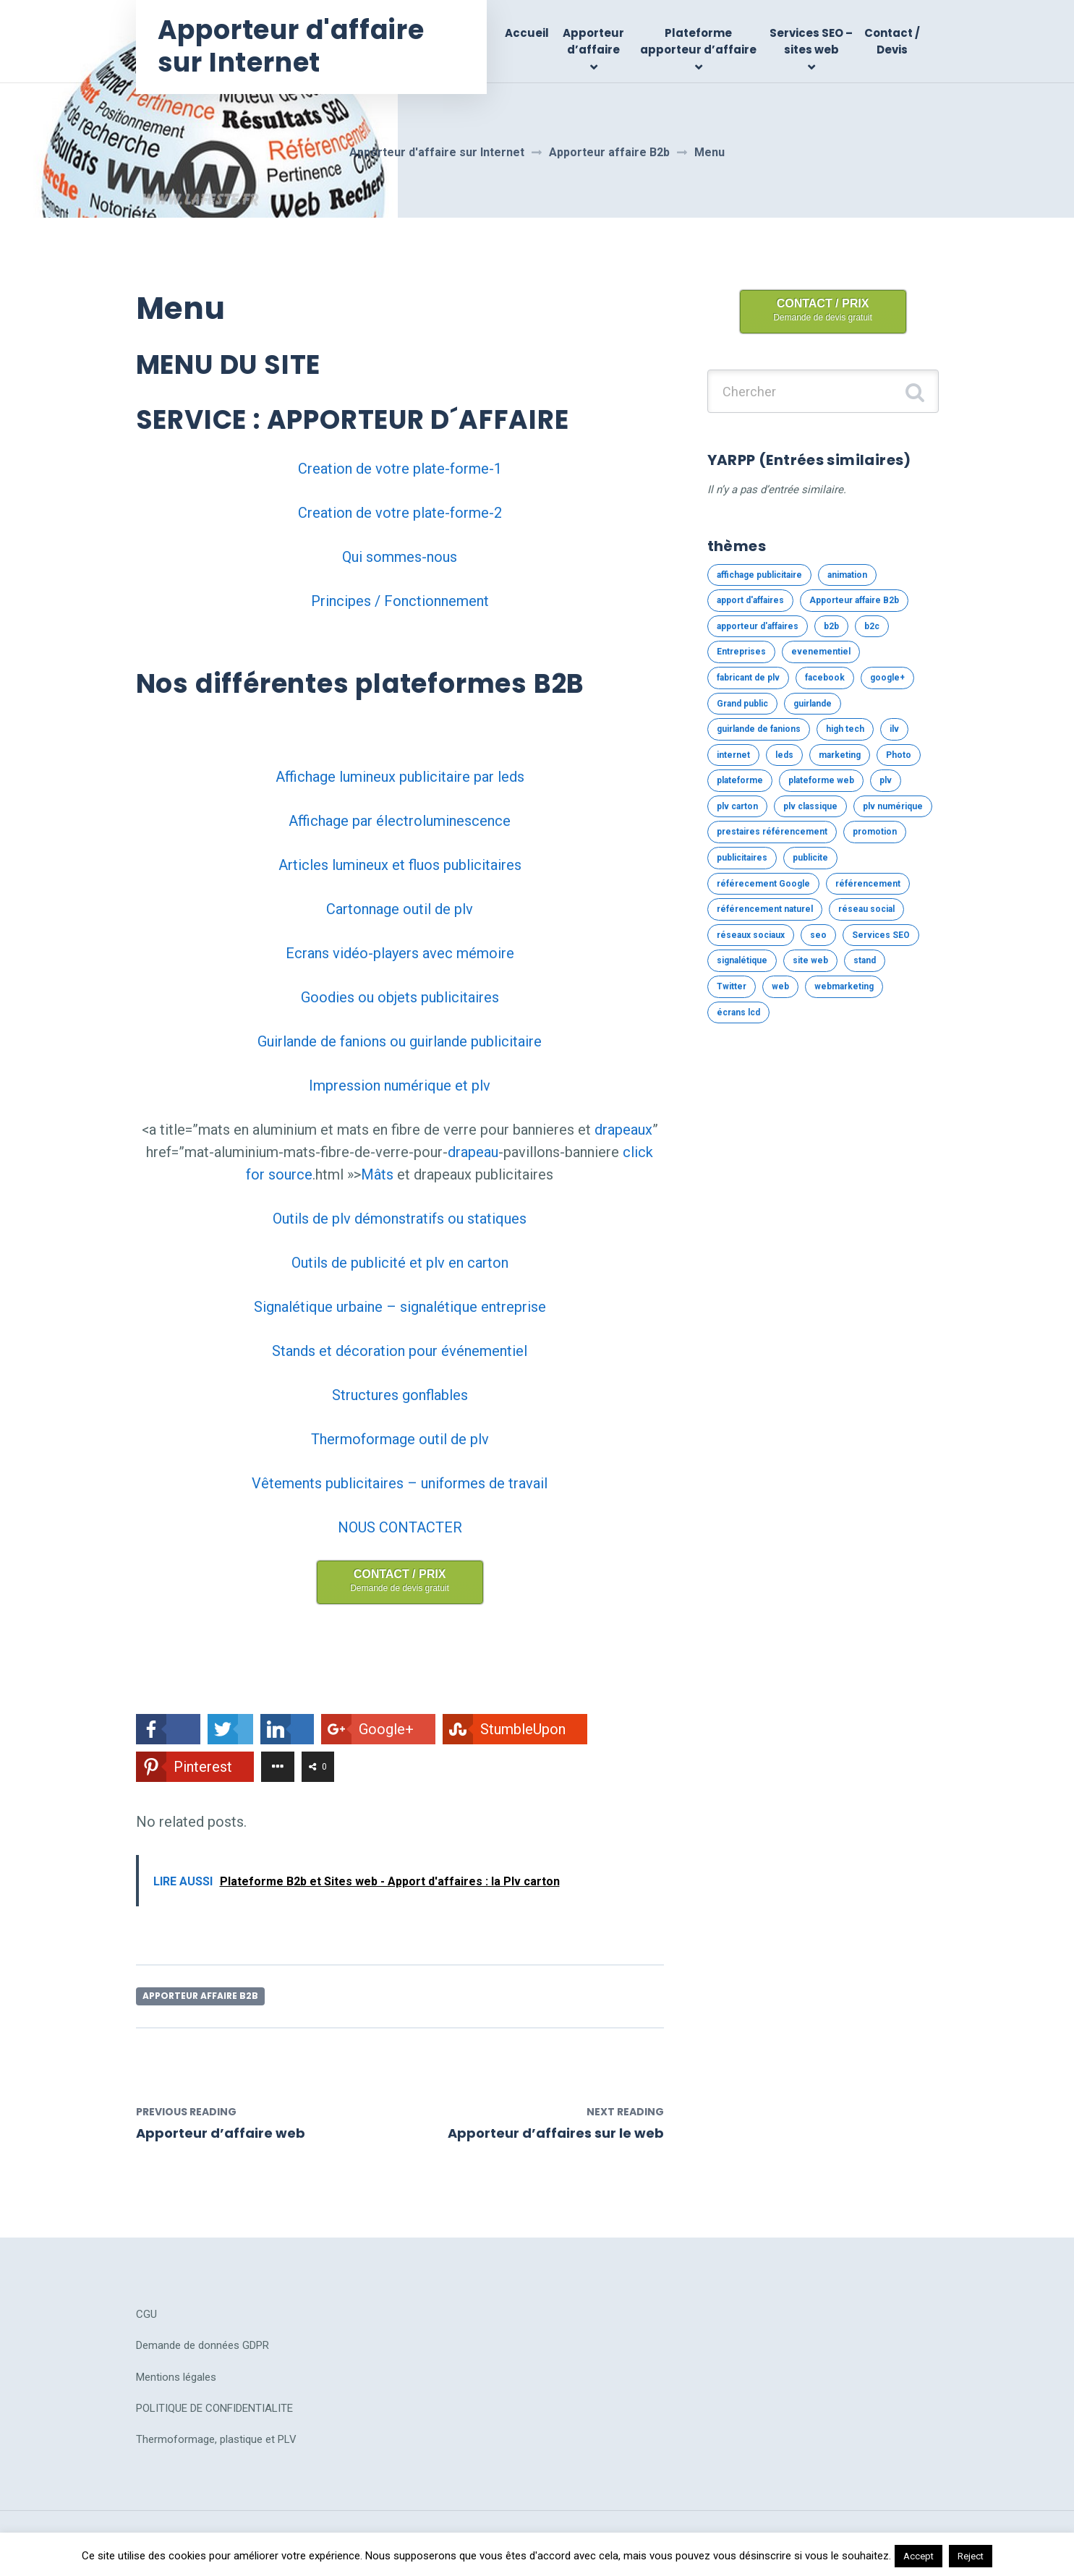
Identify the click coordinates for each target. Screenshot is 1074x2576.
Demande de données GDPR (202, 2345)
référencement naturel (765, 909)
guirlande (812, 704)
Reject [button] (971, 2556)
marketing (840, 755)
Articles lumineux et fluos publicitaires (399, 865)
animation (847, 575)
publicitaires (742, 858)
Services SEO (881, 935)
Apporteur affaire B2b (200, 1995)
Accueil (527, 32)
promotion (875, 832)
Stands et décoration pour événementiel (399, 1351)
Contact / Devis (892, 41)
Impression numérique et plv (399, 1085)
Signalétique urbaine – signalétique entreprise (400, 1306)
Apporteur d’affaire (593, 41)
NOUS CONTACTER (400, 1527)
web (780, 986)
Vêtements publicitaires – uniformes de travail (399, 1483)
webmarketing (844, 986)
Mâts (377, 1174)
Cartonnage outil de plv (399, 909)
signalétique (742, 960)
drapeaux (623, 1129)
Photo (898, 755)
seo (818, 935)
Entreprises (741, 652)
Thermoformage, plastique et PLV (216, 2439)
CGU (146, 2314)
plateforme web (821, 780)
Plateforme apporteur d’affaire (698, 41)
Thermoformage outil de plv (400, 1439)
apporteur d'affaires (757, 626)
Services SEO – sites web (811, 41)
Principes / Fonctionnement (400, 601)
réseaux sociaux (751, 935)
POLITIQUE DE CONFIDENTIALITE (214, 2408)
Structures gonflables (400, 1395)
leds (784, 755)
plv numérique (893, 806)
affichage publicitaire (759, 575)
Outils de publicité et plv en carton (399, 1262)
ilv (894, 729)
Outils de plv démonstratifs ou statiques (400, 1218)
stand (864, 960)
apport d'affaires (750, 600)
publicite (810, 858)
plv (885, 780)
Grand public (742, 704)
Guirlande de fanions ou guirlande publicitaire (399, 1041)
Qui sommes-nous (399, 557)
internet (733, 755)
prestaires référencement (772, 832)
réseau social (866, 909)
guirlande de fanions (759, 729)
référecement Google (763, 884)
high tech (845, 729)
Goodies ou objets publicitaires (400, 997)
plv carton (737, 806)
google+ (887, 678)
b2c (871, 626)
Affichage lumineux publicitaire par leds (400, 776)
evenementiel (821, 652)
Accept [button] (918, 2556)
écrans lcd (738, 1012)
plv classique (810, 806)
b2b (831, 626)
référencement (867, 884)
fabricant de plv (748, 678)
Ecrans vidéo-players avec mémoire (400, 953)
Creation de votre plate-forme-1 (400, 468)
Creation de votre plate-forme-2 (400, 512)
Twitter (731, 986)
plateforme (740, 780)
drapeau (473, 1152)
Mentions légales (176, 2377)
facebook (825, 678)
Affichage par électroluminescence (400, 820)
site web (810, 960)
